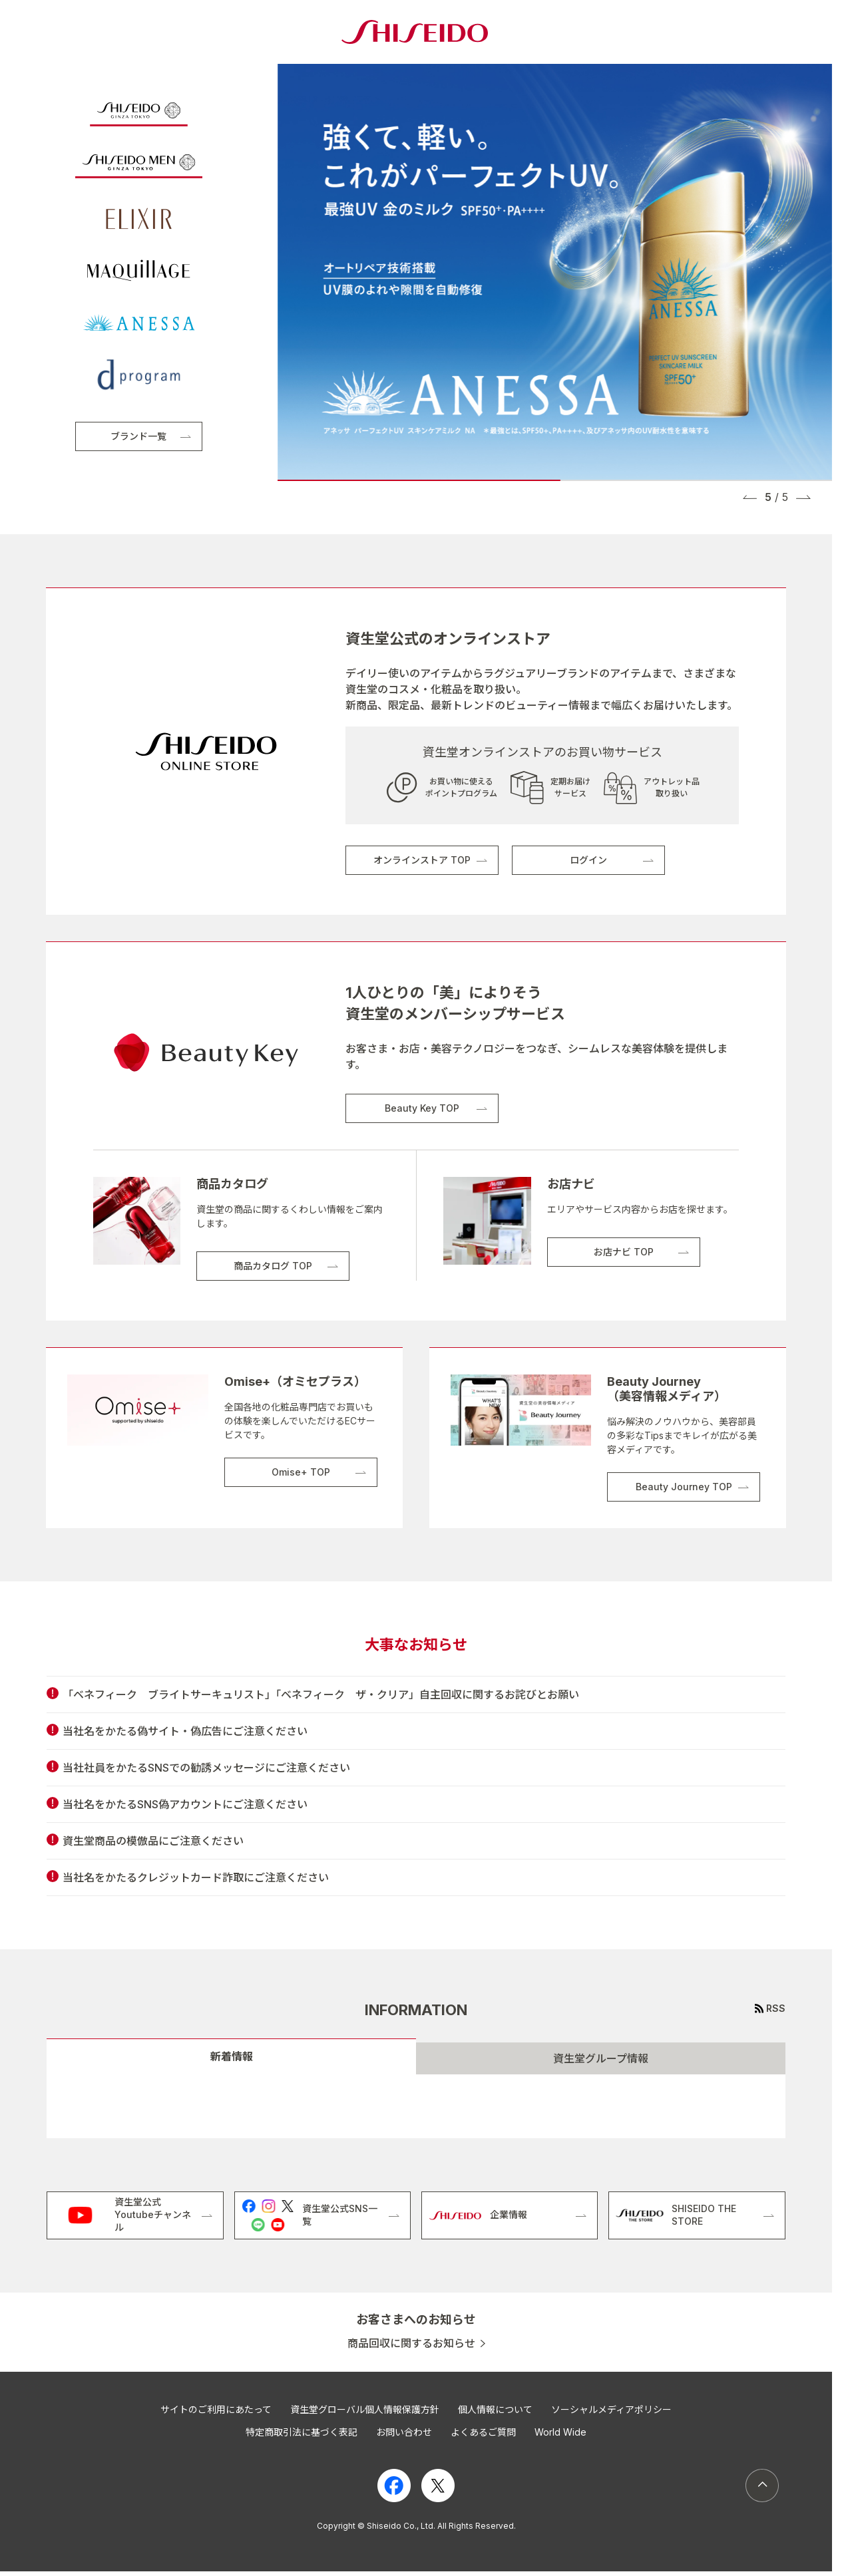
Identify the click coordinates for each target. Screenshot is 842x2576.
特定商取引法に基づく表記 (301, 2432)
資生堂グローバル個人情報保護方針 (364, 2409)
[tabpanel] (416, 2106)
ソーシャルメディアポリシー (611, 2409)
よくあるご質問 (483, 2432)
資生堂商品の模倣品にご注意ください (153, 1841)
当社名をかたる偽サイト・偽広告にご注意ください (185, 1731)
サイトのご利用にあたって (216, 2409)
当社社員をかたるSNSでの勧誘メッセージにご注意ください (206, 1767)
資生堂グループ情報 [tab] (600, 2058)
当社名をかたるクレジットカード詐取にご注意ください (196, 1877)
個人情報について (495, 2409)
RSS (775, 2008)
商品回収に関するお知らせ (411, 2343)
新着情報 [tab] (231, 2056)
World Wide (560, 2432)
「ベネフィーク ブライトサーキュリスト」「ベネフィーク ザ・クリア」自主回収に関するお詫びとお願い (321, 1694)
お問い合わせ (404, 2432)
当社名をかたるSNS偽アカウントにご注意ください (185, 1804)
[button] (750, 497)
